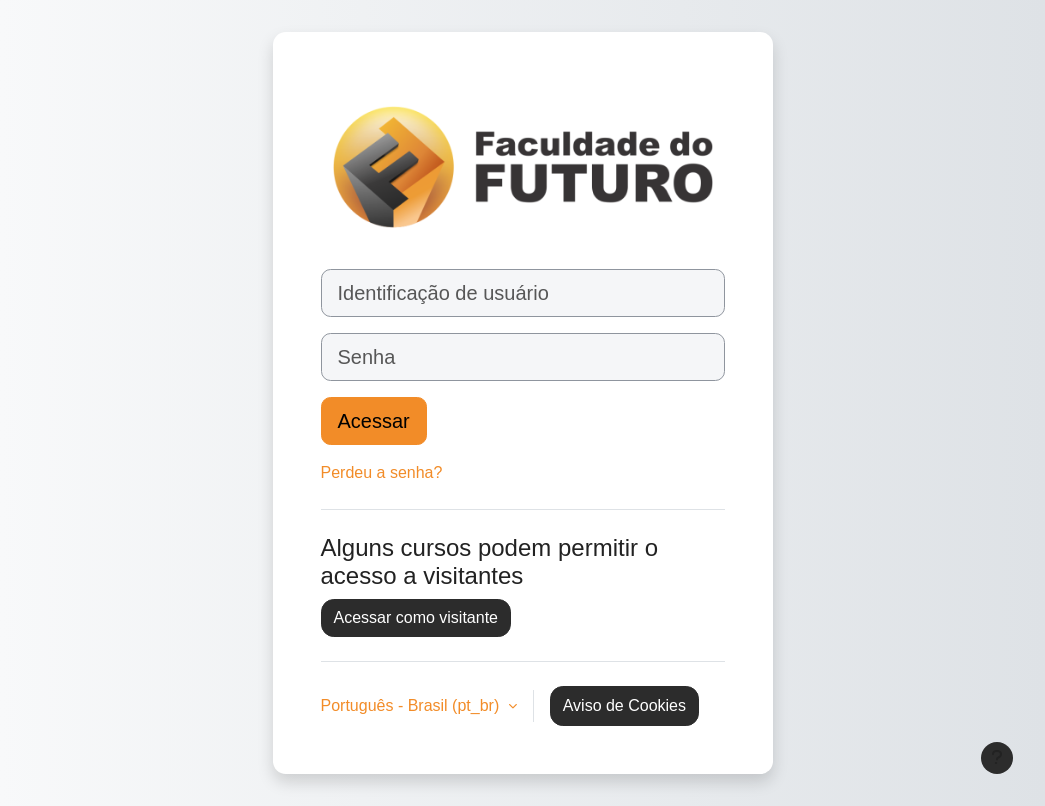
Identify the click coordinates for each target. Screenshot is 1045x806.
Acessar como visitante (416, 617)
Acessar (374, 421)
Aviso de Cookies (624, 705)
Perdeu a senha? (382, 472)
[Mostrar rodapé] (997, 758)
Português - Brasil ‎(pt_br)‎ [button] (412, 705)
